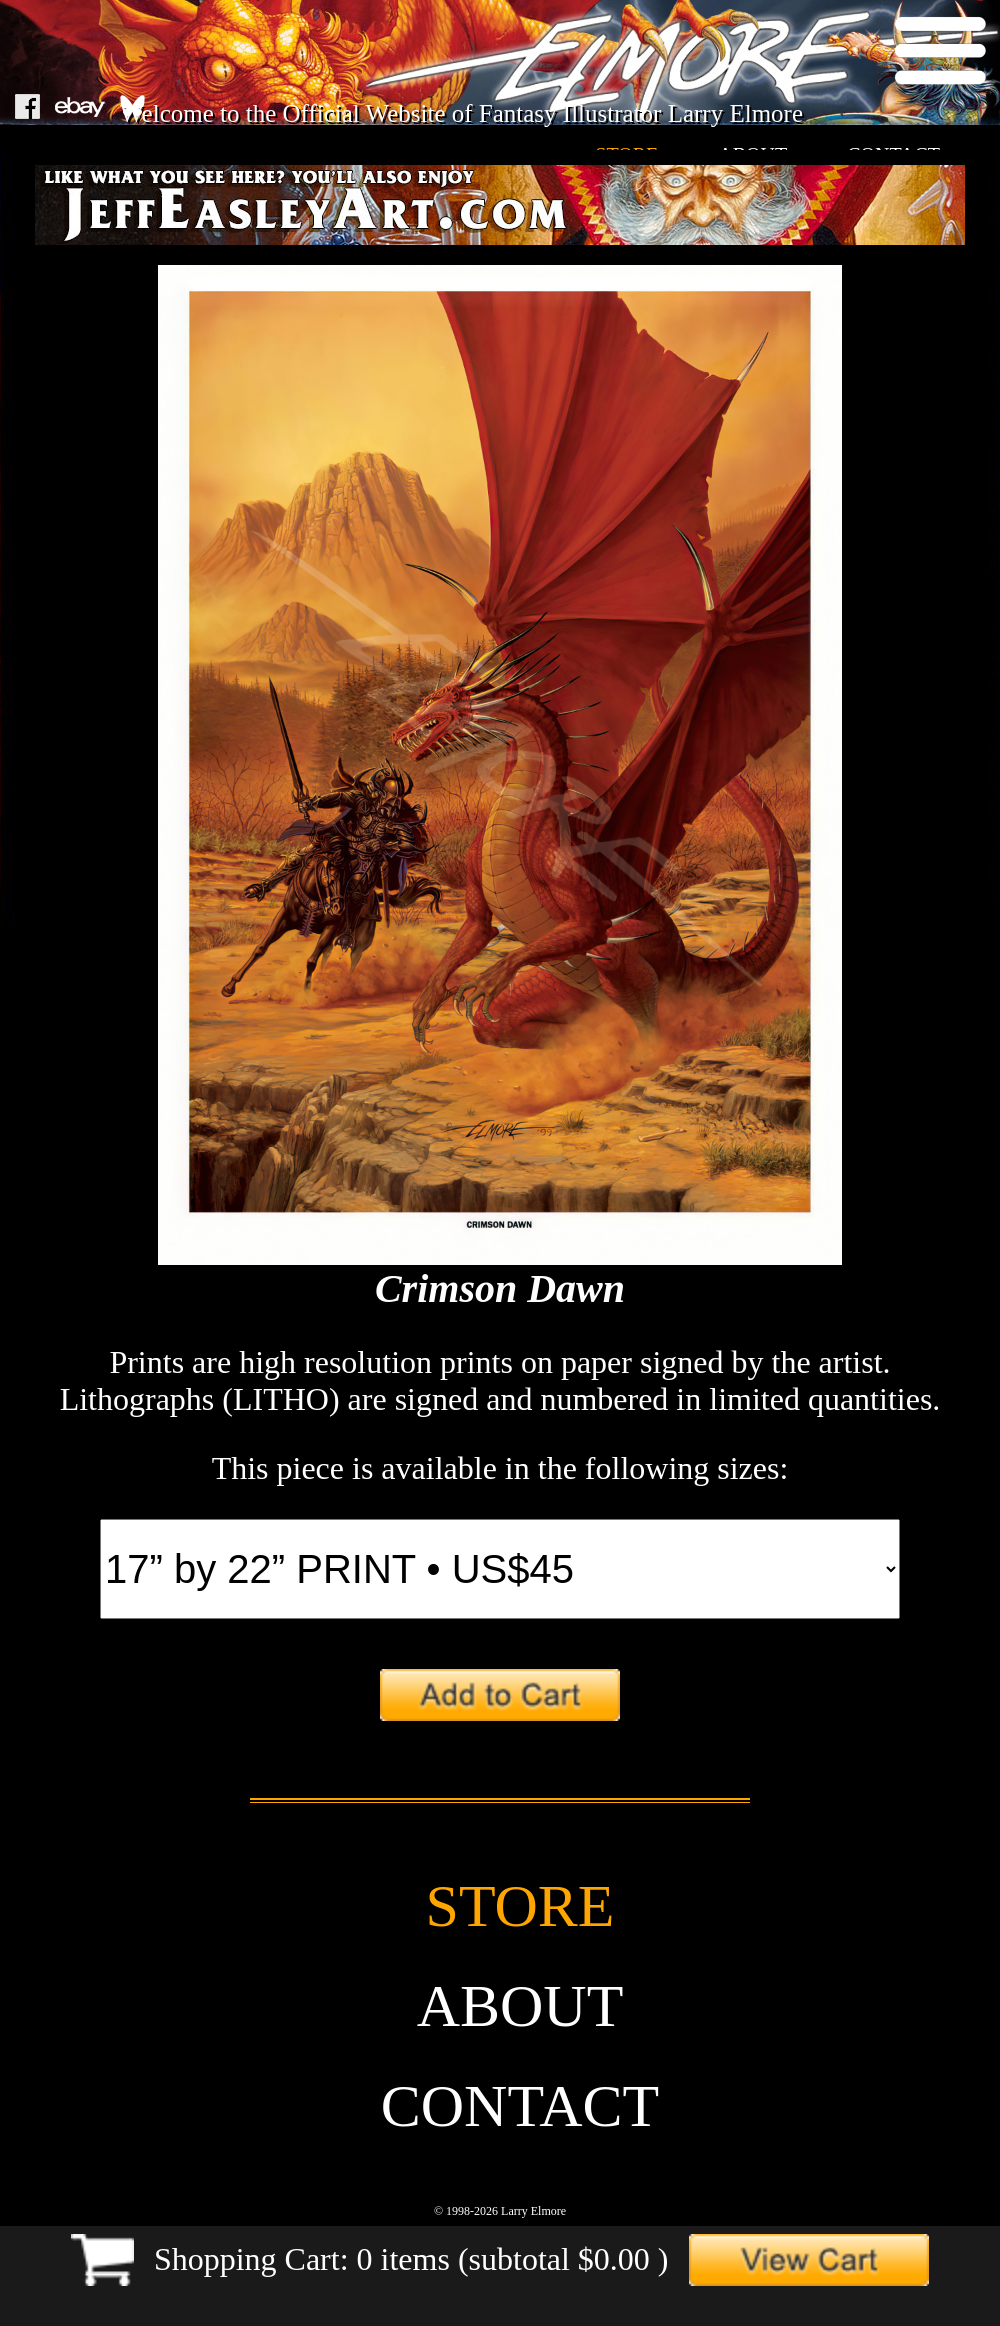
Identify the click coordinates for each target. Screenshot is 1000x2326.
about (520, 2006)
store (520, 1906)
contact (520, 2106)
